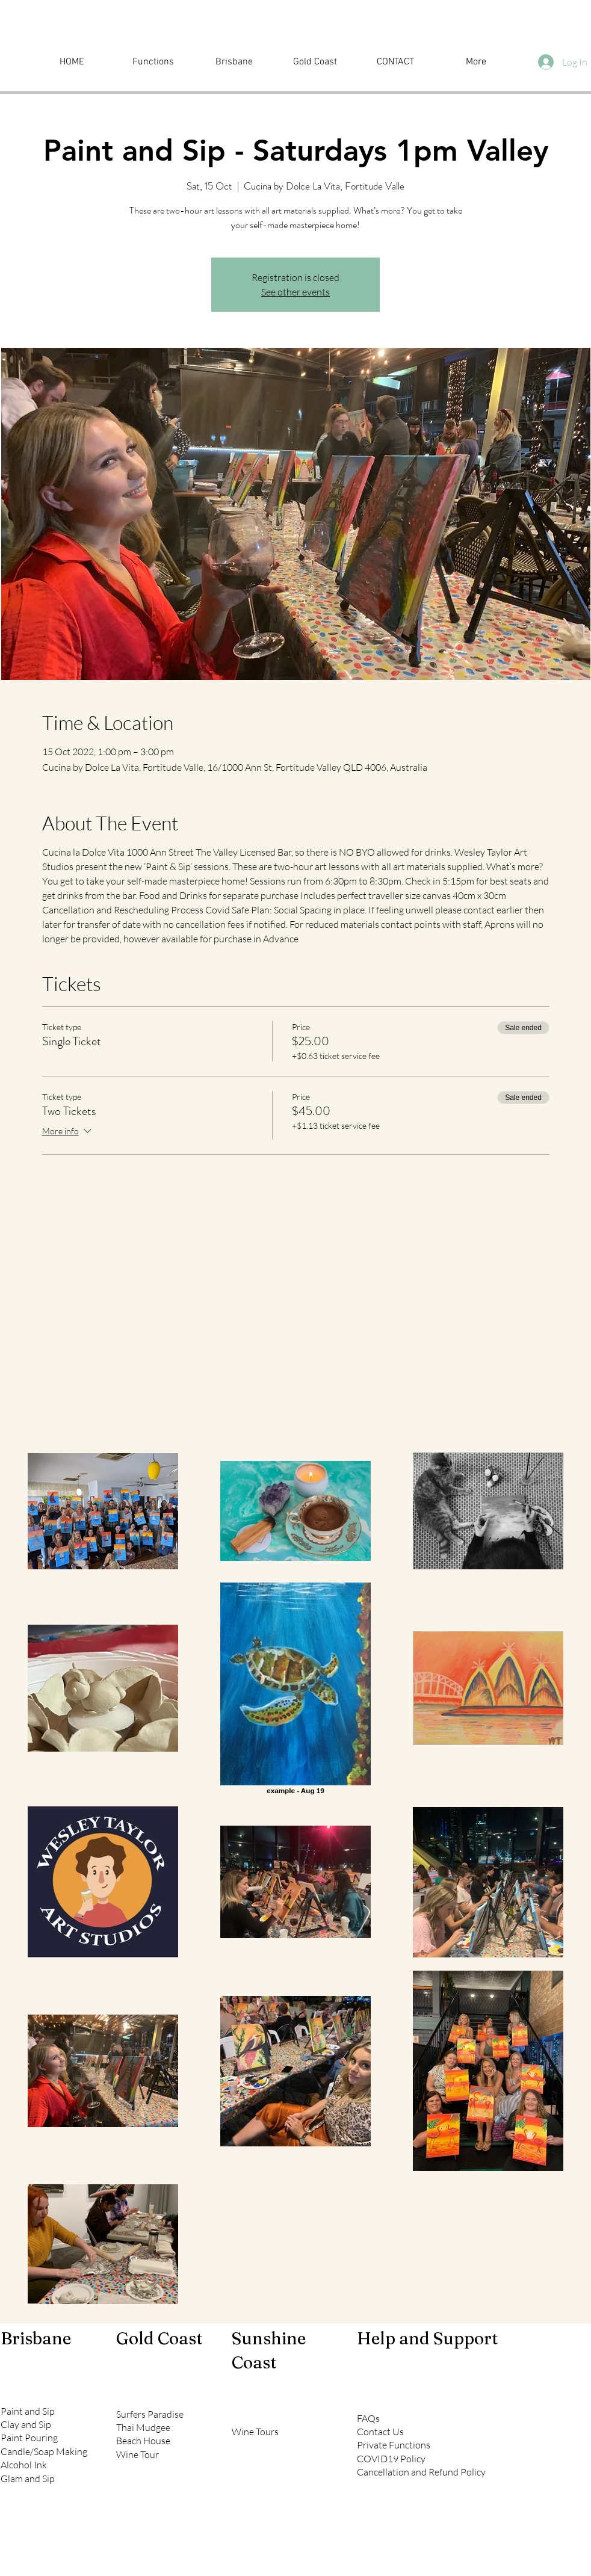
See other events (295, 292)
